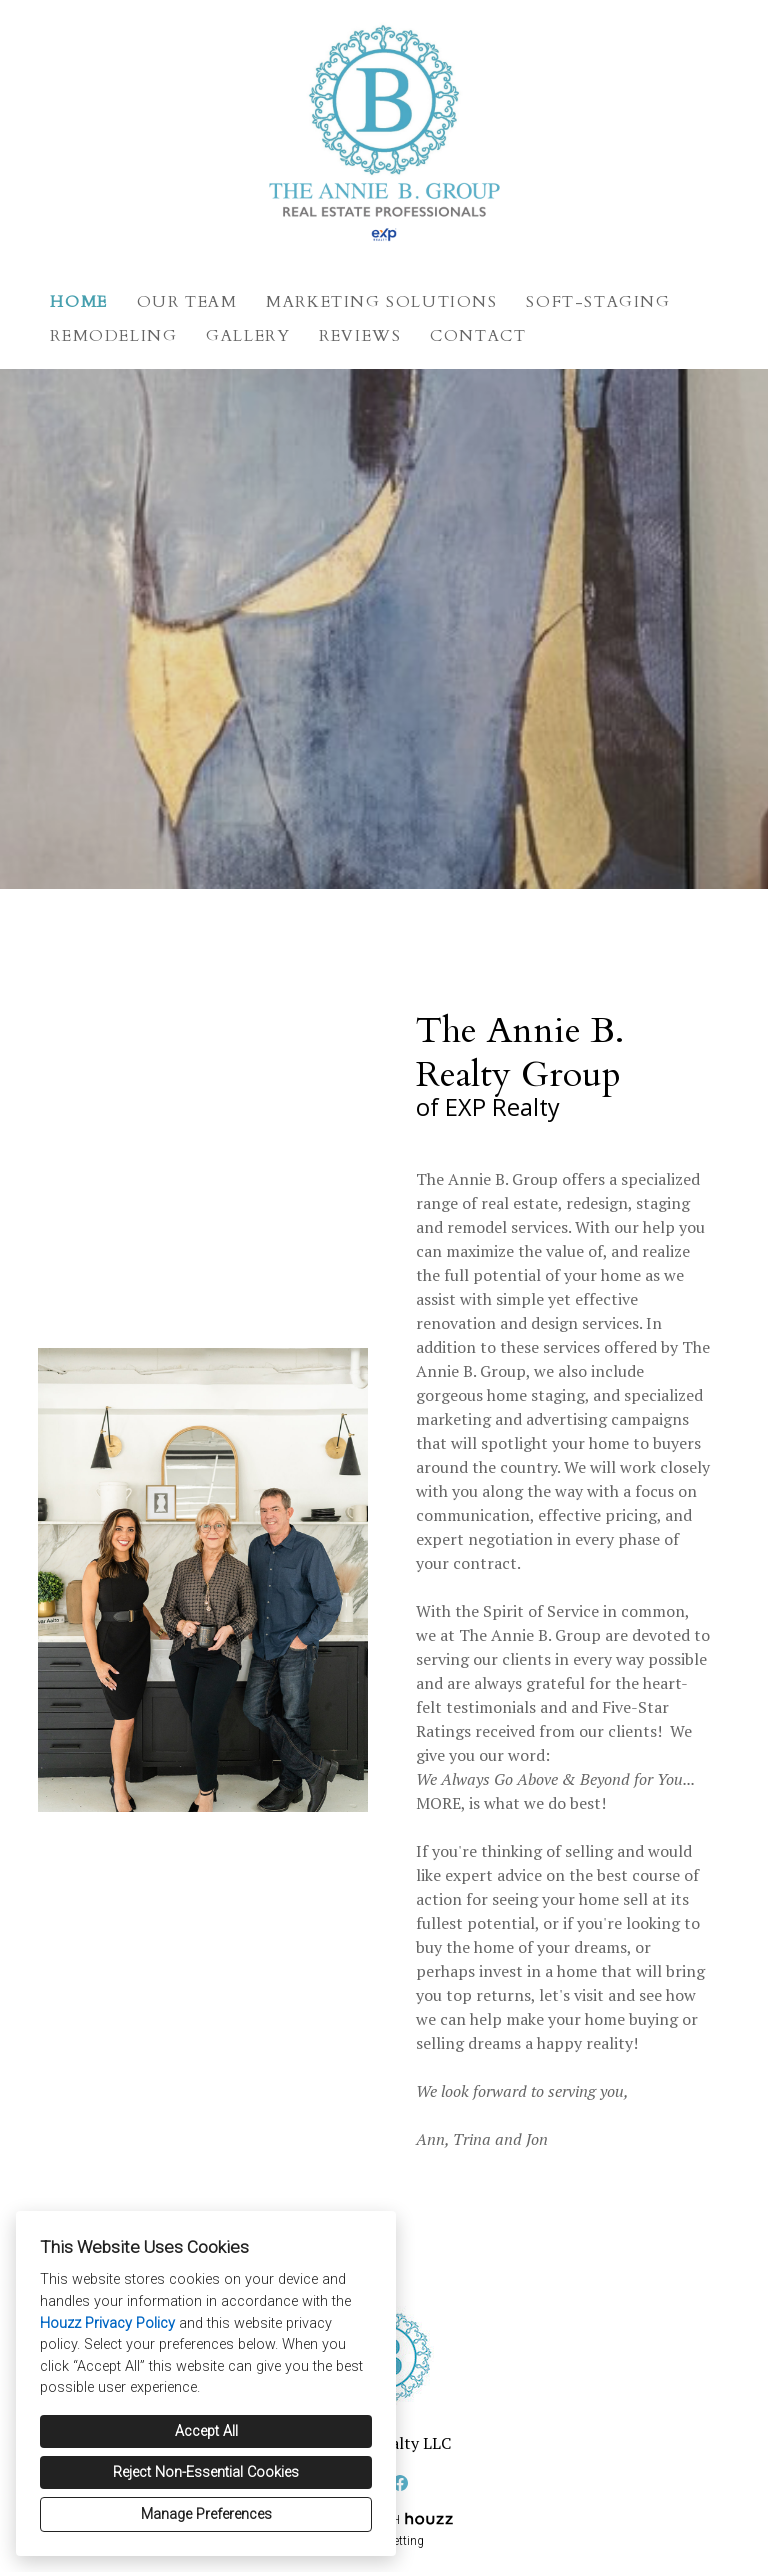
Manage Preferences (206, 2514)
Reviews (360, 336)
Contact (478, 336)
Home (78, 302)
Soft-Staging (598, 302)
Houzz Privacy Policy (107, 2323)
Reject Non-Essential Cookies (206, 2472)
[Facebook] (400, 2483)
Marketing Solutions (381, 302)
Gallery (248, 336)
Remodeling (113, 336)
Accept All (206, 2431)
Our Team (187, 302)
